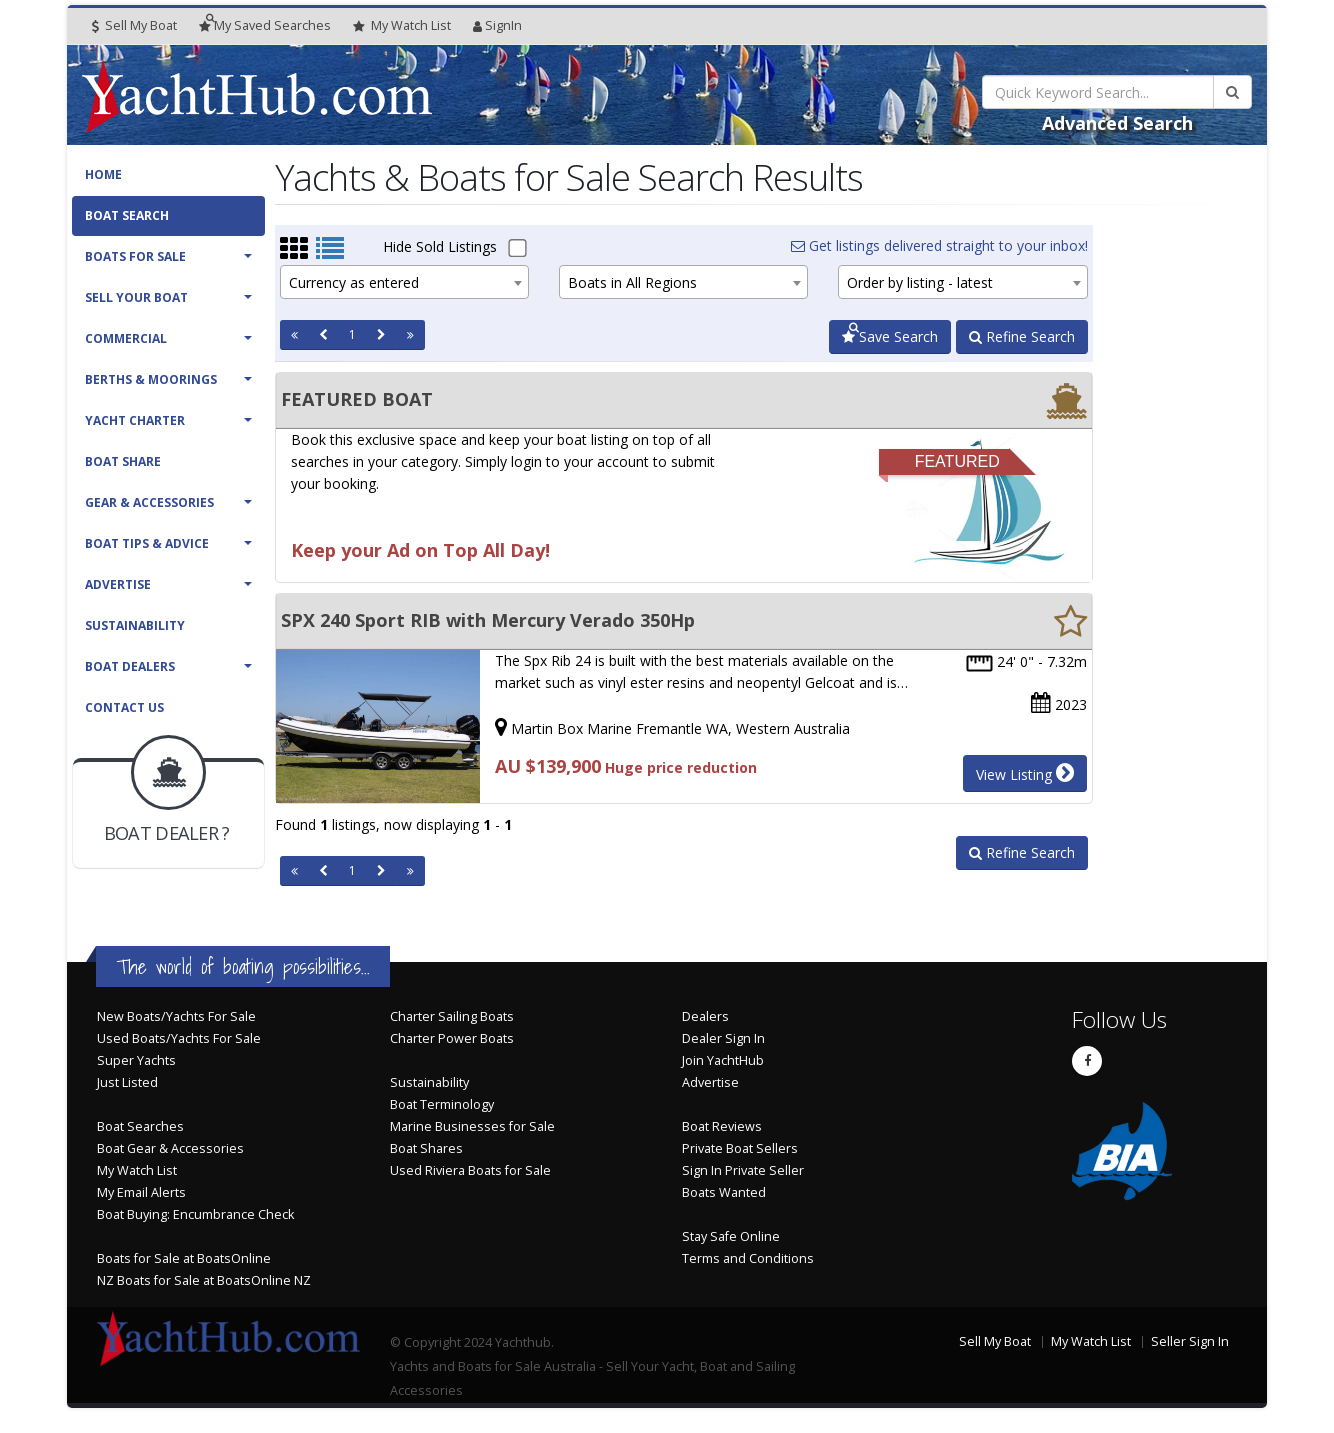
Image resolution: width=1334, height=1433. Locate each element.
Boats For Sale (135, 256)
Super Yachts (136, 1060)
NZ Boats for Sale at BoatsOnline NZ (204, 1280)
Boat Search (127, 215)
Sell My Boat (134, 25)
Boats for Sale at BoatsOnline (184, 1258)
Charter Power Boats (452, 1038)
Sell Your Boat (136, 297)
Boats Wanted (724, 1192)
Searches (265, 25)
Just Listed (127, 1082)
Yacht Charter (135, 420)
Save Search (890, 336)
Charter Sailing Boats (452, 1016)
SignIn (497, 25)
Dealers (705, 1016)
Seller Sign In (1190, 1341)
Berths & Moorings (151, 379)
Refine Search (1022, 336)
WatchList (402, 26)
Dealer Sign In (723, 1038)
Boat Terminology (442, 1104)
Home (103, 174)
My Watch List (137, 1170)
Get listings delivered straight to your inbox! (939, 245)
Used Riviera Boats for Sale (470, 1170)
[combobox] (404, 282)
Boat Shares (426, 1148)
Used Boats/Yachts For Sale (179, 1038)
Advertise (118, 584)
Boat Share (123, 461)
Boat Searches (140, 1126)
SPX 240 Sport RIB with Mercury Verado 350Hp (488, 620)
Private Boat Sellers (740, 1148)
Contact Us (124, 707)
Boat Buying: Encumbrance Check (195, 1214)
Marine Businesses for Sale (472, 1126)
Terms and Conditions (748, 1258)
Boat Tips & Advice (147, 543)
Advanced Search (1117, 123)
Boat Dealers (130, 666)
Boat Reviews (722, 1126)
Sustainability (135, 625)
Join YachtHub (723, 1060)
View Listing (1025, 773)
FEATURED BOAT (357, 399)
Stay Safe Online (731, 1236)
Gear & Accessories (149, 502)
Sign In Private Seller (743, 1170)
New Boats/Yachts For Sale (176, 1016)
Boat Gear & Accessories (170, 1148)
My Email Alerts (141, 1192)
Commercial (126, 338)
